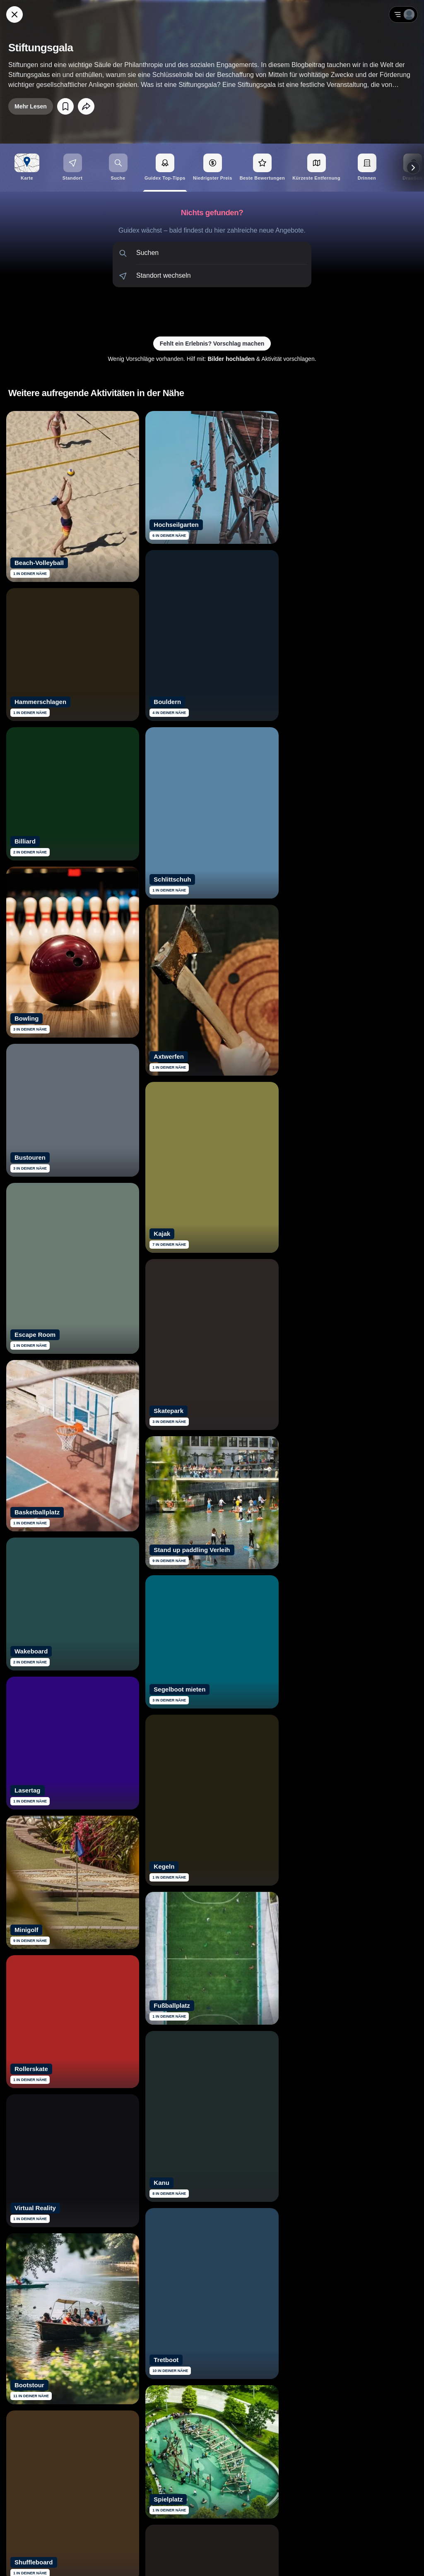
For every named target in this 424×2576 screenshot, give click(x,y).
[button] (212, 253)
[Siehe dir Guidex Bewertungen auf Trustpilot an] (181, 2463)
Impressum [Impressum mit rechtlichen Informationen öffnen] (396, 2559)
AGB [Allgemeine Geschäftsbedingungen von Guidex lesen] (369, 2559)
